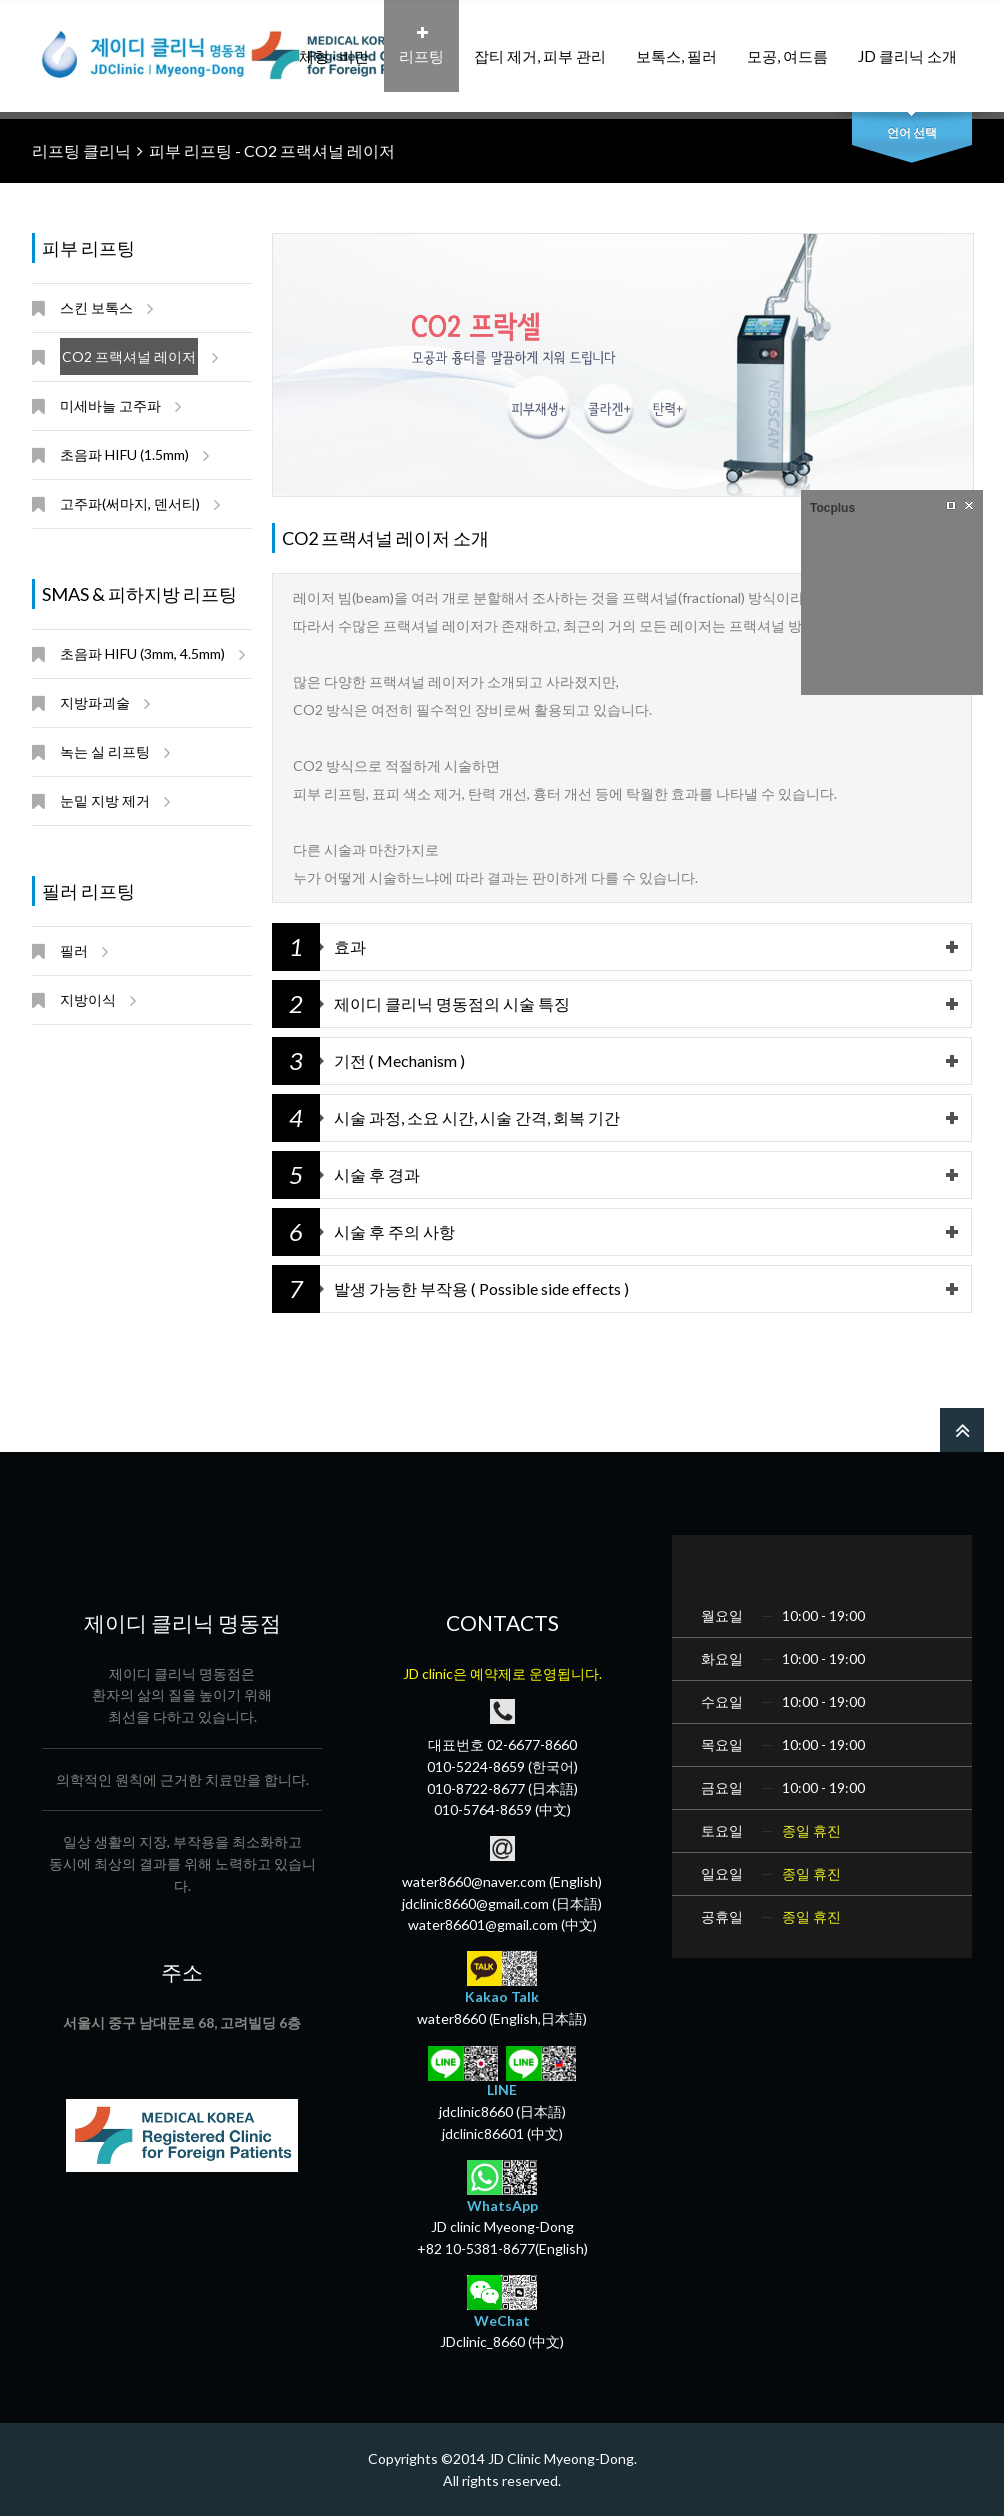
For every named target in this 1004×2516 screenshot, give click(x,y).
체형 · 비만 (334, 45)
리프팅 (421, 45)
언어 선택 (912, 132)
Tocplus (832, 508)
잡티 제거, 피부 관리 (540, 45)
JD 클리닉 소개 (907, 45)
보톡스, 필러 (676, 45)
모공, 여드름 (787, 45)
